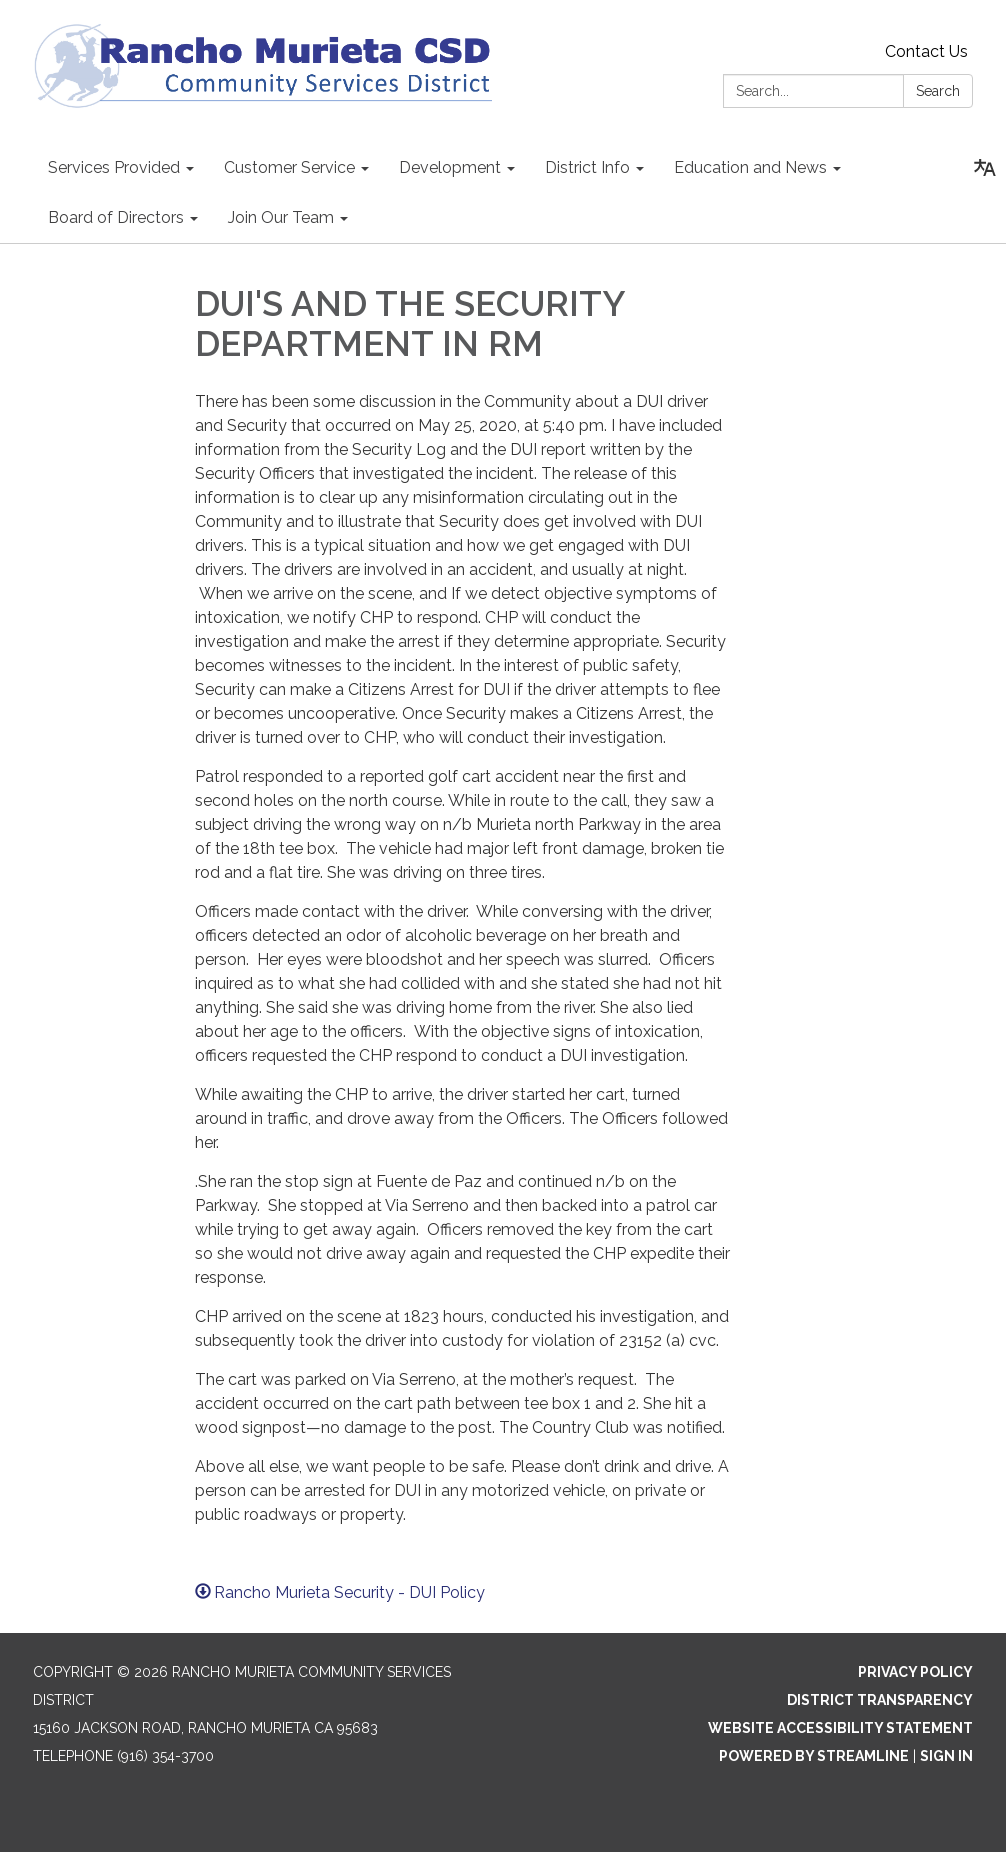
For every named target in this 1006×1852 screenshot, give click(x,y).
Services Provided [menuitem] (114, 167)
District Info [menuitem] (587, 167)
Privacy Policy (915, 1672)
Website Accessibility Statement (840, 1728)
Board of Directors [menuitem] (116, 217)
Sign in (946, 1756)
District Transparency (880, 1700)
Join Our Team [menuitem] (281, 217)
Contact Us (926, 51)
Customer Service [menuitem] (289, 167)
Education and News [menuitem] (750, 167)
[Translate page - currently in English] (985, 168)
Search (938, 91)
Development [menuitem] (450, 167)
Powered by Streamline (814, 1756)
